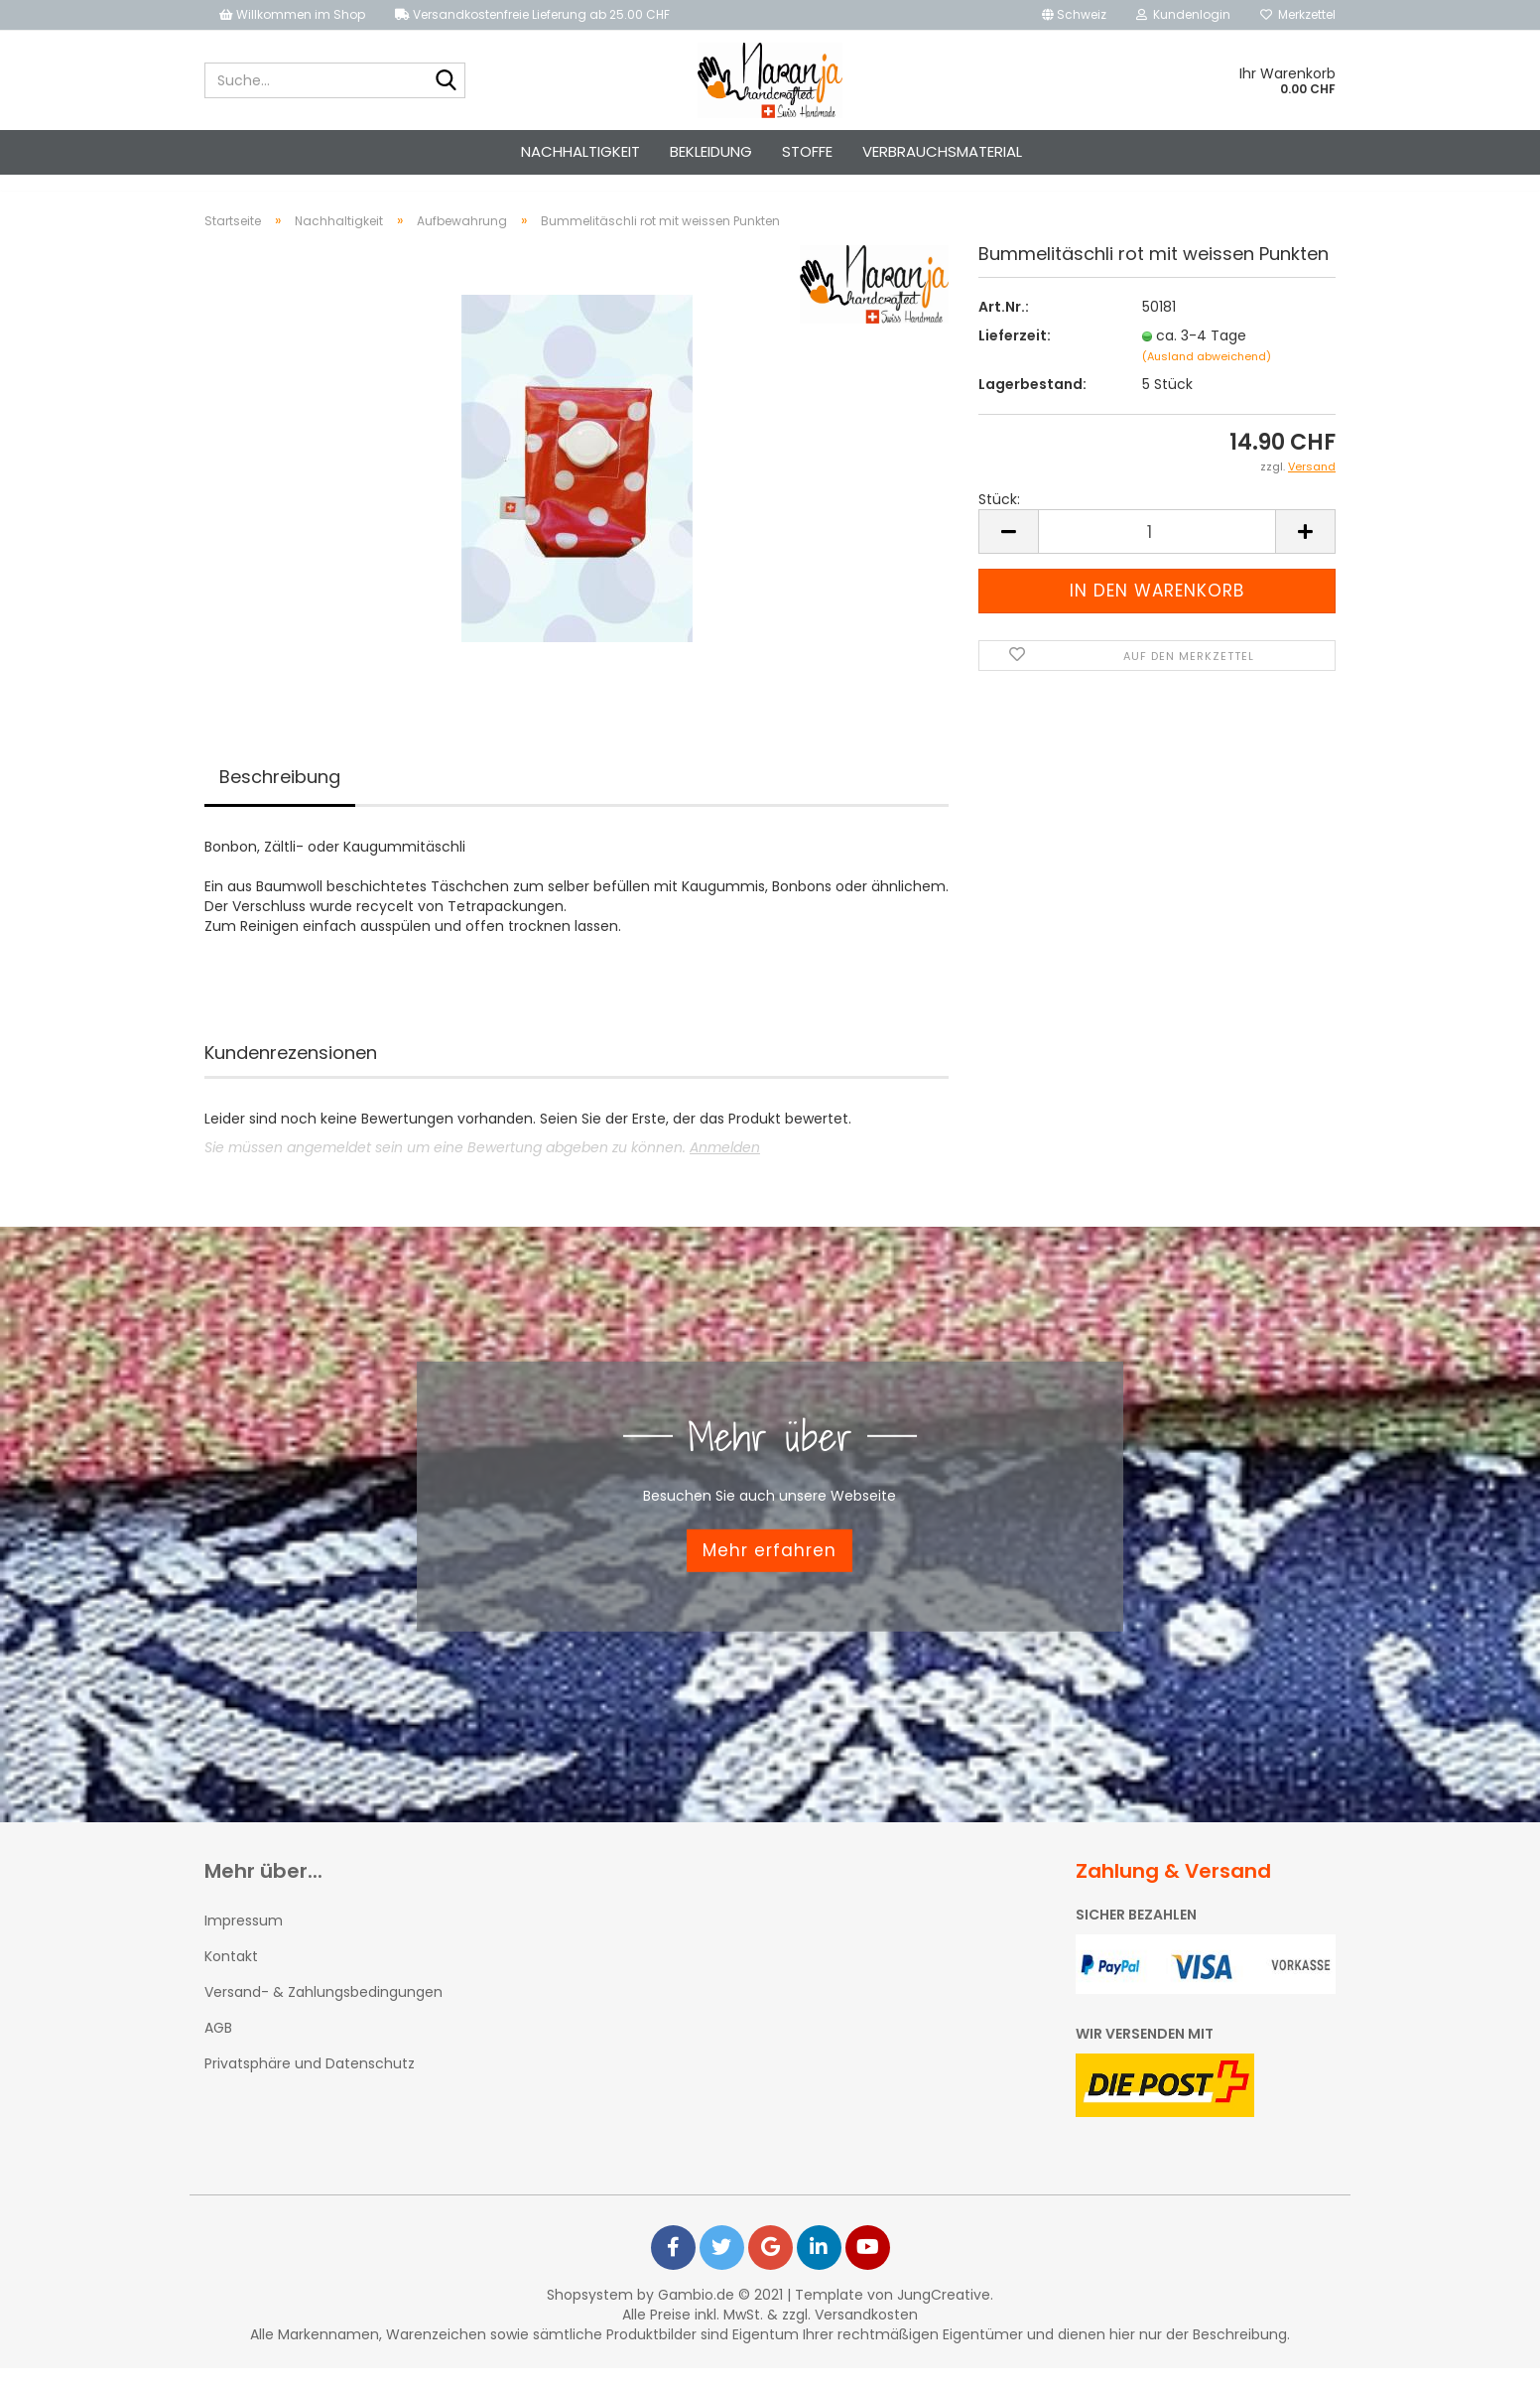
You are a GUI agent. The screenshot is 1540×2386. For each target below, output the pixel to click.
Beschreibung (279, 794)
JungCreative (943, 2312)
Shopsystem (590, 2312)
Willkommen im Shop (292, 14)
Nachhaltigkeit (580, 151)
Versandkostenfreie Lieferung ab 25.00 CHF (532, 14)
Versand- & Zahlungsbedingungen (323, 2010)
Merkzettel (1298, 14)
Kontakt (231, 1974)
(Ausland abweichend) (1206, 374)
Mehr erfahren (769, 1568)
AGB (218, 2045)
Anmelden (725, 1165)
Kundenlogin (1183, 14)
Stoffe (807, 151)
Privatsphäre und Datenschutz (309, 2081)
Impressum (243, 1938)
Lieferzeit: (1014, 353)
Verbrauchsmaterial (942, 151)
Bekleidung (711, 151)
